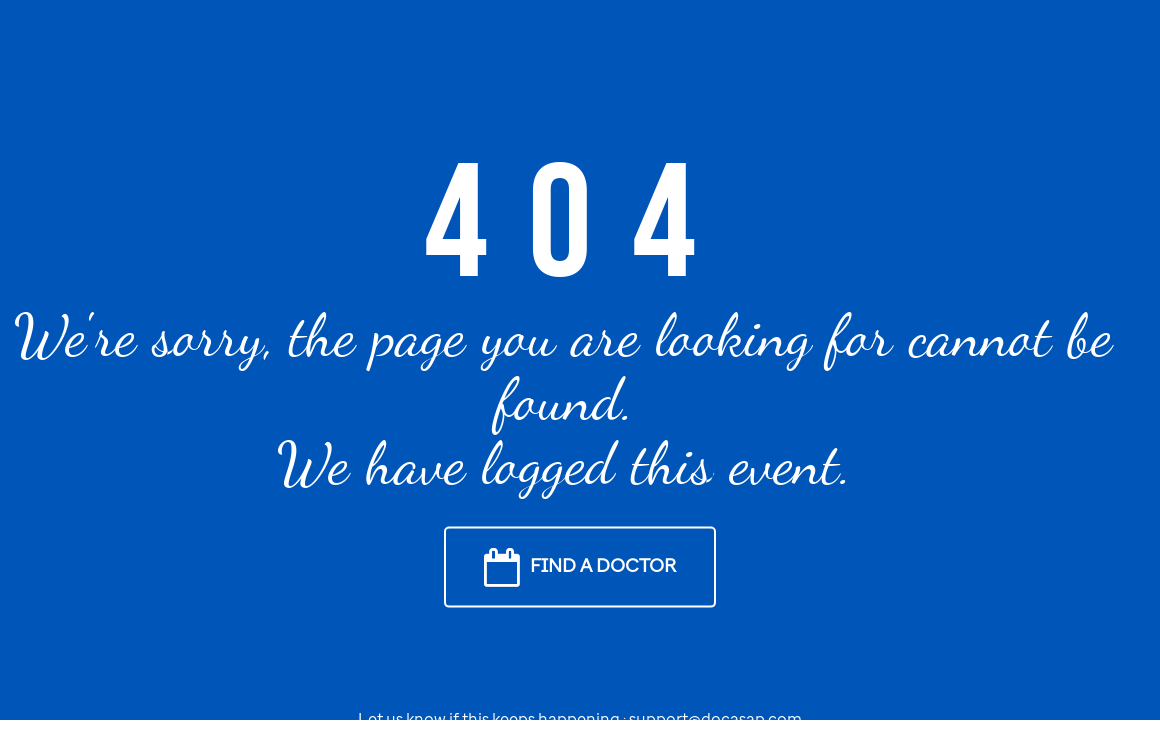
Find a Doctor (603, 564)
